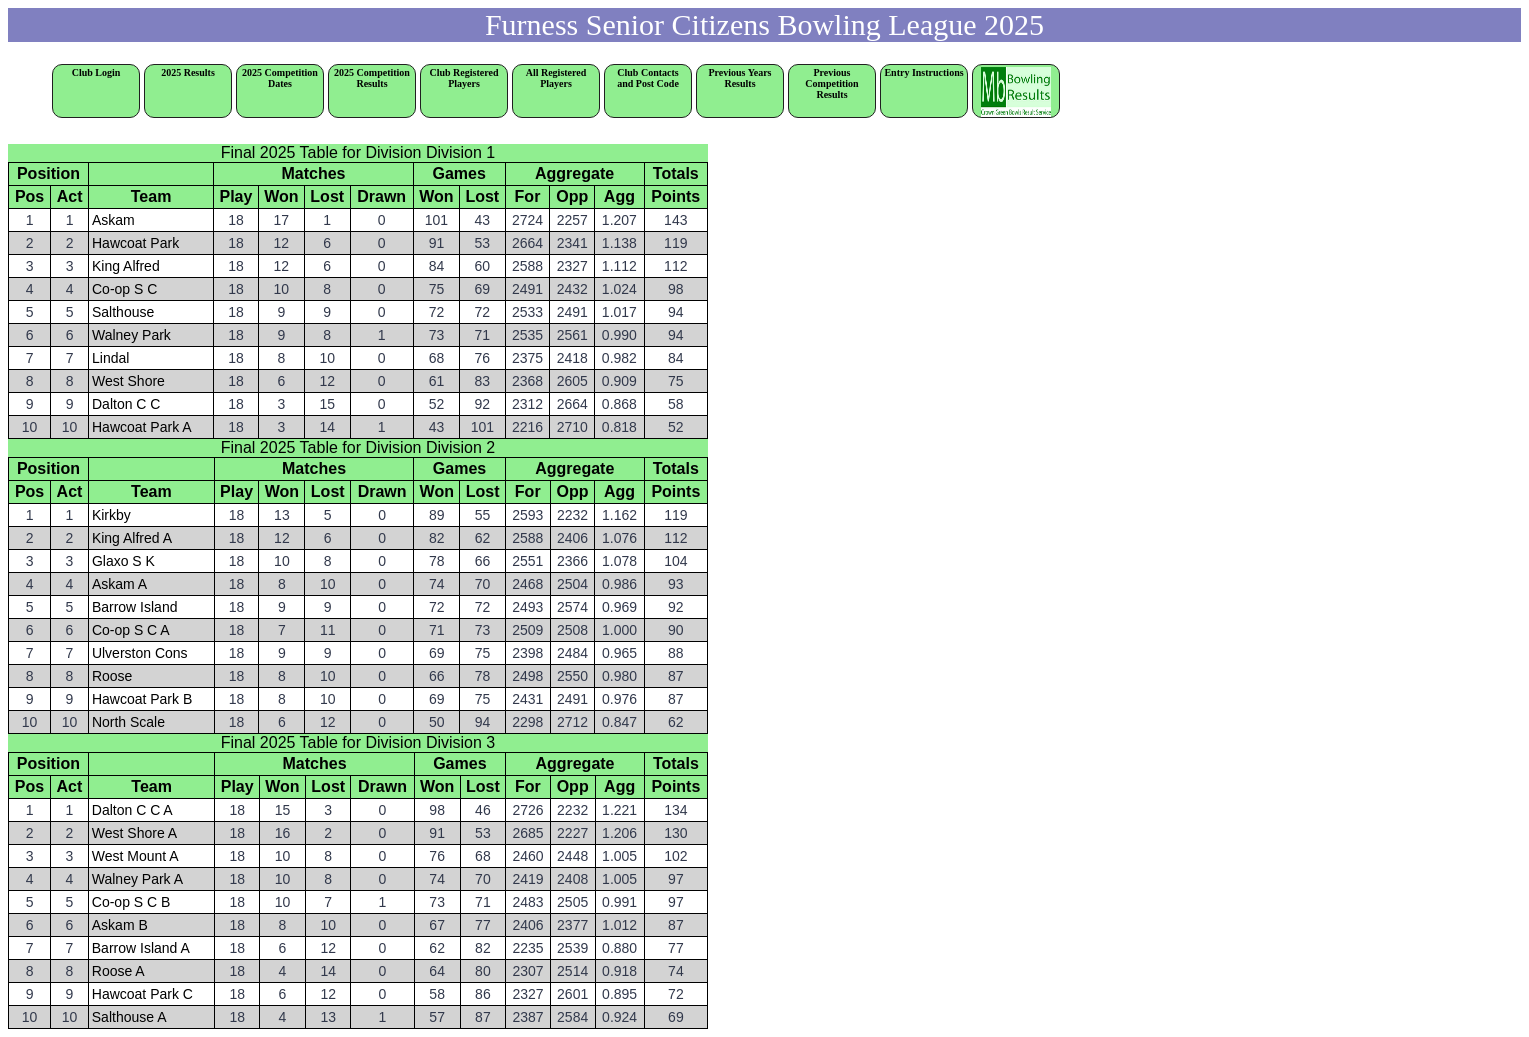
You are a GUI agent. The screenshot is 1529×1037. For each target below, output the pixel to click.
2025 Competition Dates (280, 78)
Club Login (96, 72)
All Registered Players (556, 78)
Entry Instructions (923, 72)
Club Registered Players (464, 78)
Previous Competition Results (840, 83)
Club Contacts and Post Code (648, 78)
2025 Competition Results (372, 78)
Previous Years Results (746, 78)
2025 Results (188, 72)
